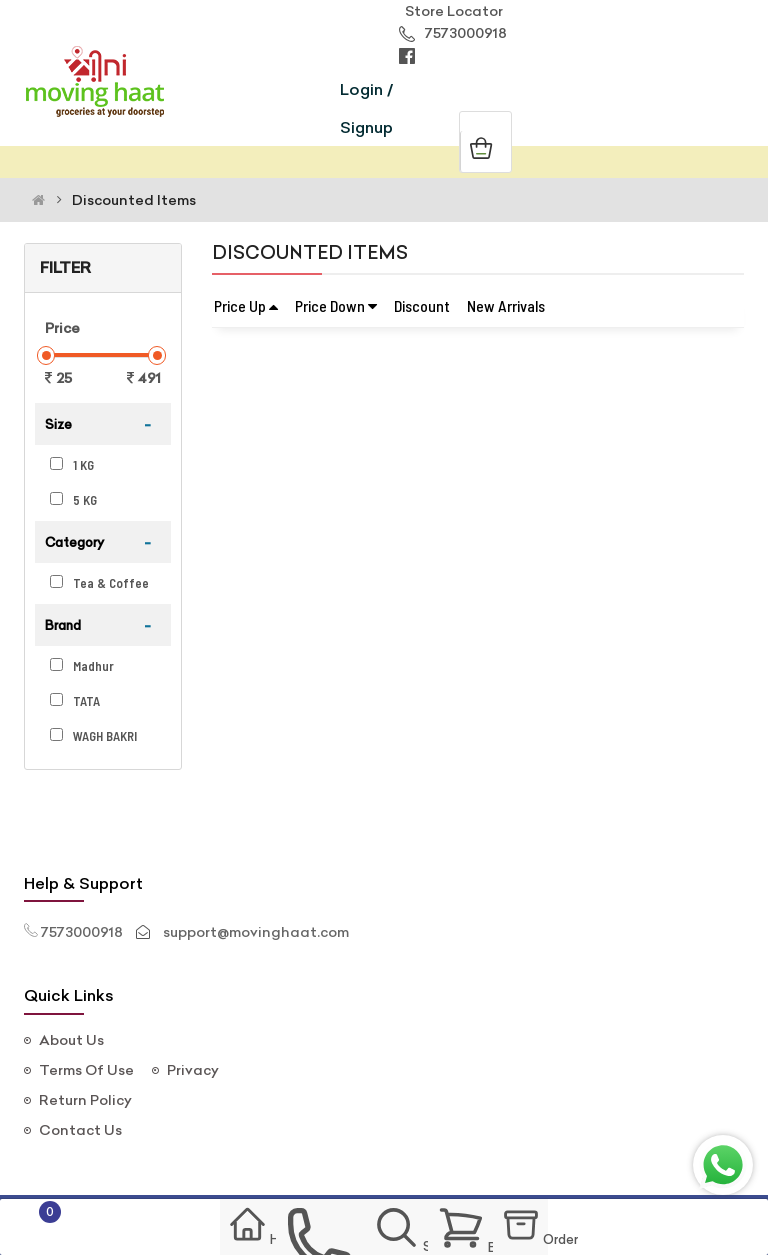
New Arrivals (506, 305)
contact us (311, 1230)
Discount (422, 305)
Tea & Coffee (99, 583)
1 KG (72, 465)
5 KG (73, 500)
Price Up (246, 305)
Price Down (336, 305)
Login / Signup (366, 108)
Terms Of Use (86, 1070)
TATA (75, 701)
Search (403, 1230)
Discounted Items (134, 200)
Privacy (193, 1070)
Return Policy (85, 1100)
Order (556, 1230)
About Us (71, 1040)
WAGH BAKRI (93, 736)
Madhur (82, 666)
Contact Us (80, 1130)
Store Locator (451, 11)
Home (224, 1229)
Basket (475, 1228)
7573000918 (453, 33)
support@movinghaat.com (256, 932)
